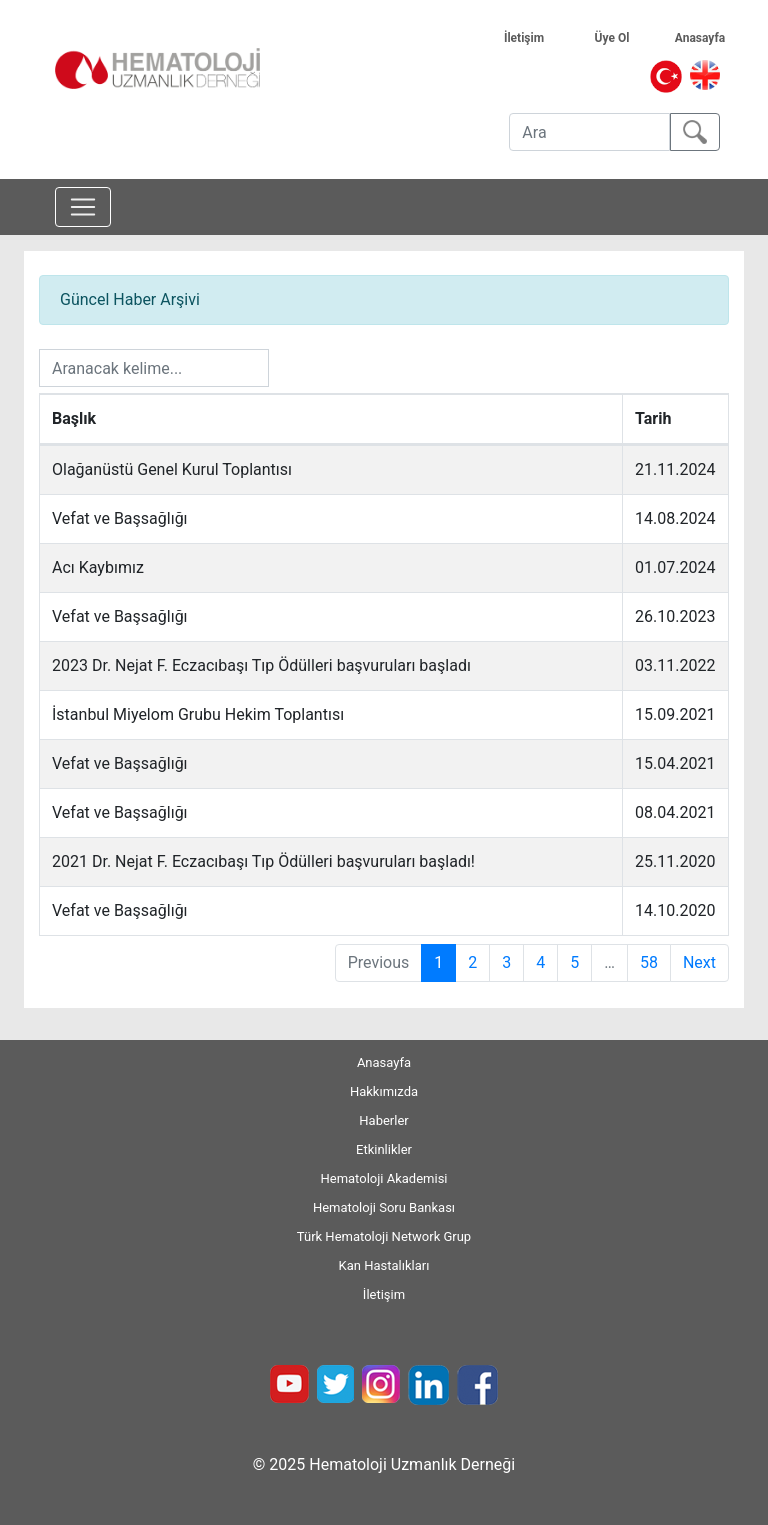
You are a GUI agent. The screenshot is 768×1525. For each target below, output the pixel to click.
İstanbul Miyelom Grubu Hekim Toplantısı (198, 714)
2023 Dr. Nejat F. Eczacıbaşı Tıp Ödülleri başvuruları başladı (261, 665)
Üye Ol (625, 38)
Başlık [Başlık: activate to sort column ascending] (74, 418)
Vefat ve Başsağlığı (120, 518)
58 (649, 962)
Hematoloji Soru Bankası (384, 1207)
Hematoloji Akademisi (383, 1178)
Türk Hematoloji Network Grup (384, 1236)
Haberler (383, 1120)
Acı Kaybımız (98, 567)
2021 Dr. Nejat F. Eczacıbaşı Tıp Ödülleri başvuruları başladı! (263, 861)
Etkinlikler (384, 1149)
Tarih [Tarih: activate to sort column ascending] (653, 418)
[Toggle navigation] (83, 207)
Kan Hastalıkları (384, 1265)
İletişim (536, 38)
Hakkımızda (384, 1091)
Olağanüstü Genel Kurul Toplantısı (172, 469)
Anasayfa (709, 38)
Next (699, 962)
